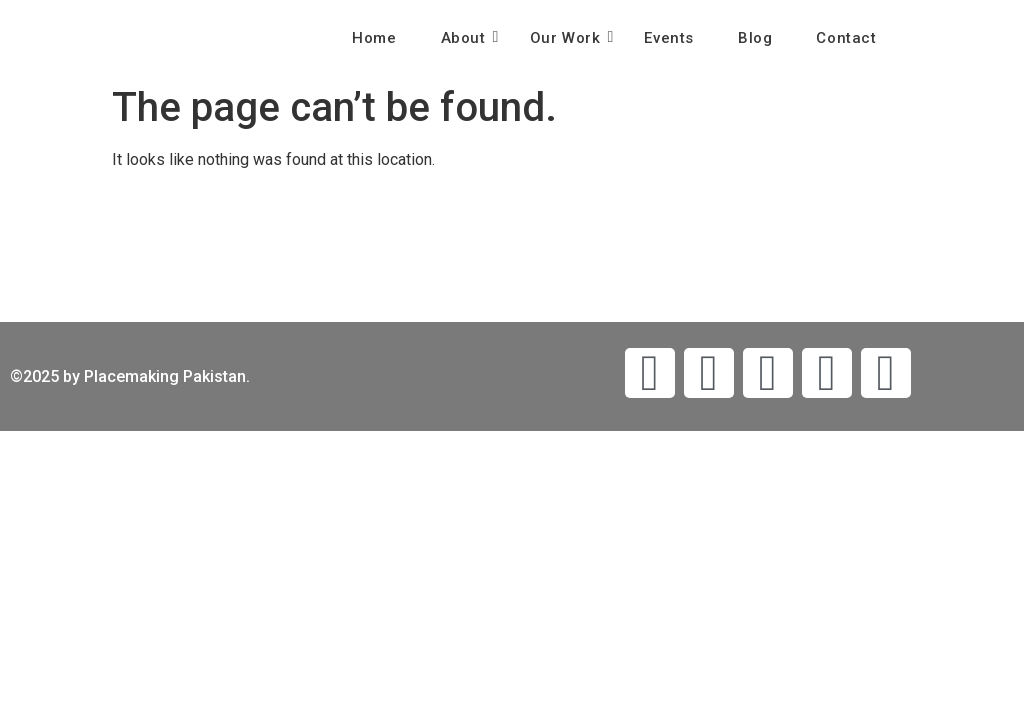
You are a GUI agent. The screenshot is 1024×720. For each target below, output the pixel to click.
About (469, 38)
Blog (755, 38)
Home (374, 38)
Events (669, 38)
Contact (846, 38)
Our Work (571, 38)
